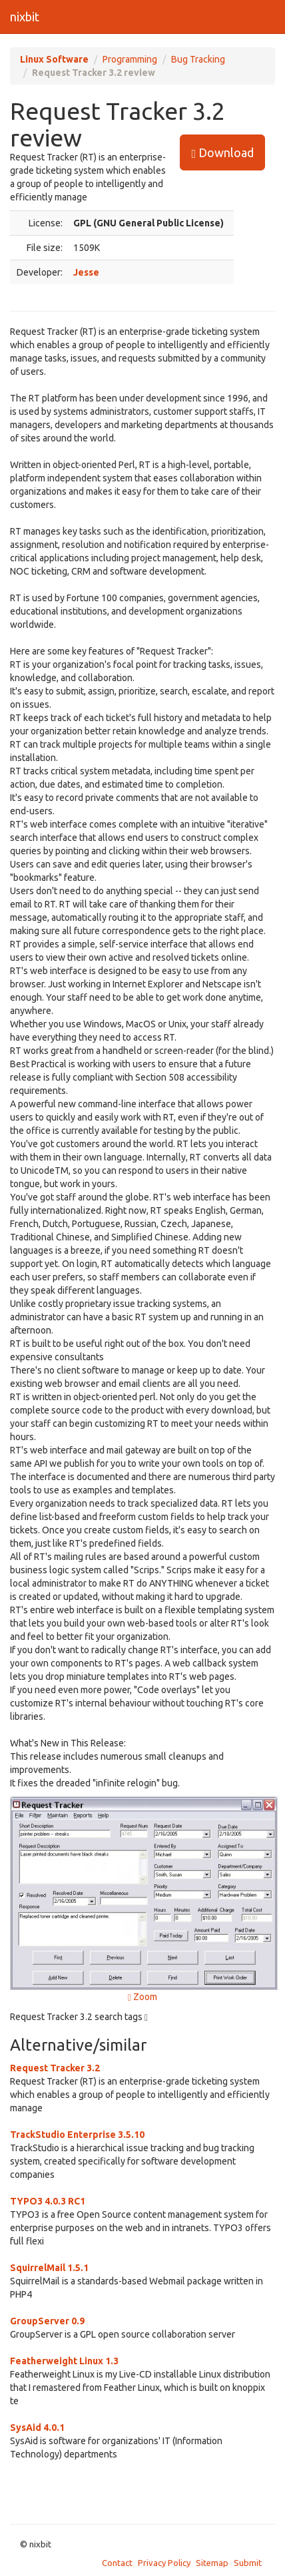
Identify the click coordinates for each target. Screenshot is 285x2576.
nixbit (24, 16)
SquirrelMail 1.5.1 (49, 2267)
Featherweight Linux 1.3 (64, 2361)
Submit (248, 2562)
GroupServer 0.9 (47, 2321)
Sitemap (212, 2562)
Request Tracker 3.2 (55, 2068)
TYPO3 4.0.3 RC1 (47, 2201)
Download (222, 153)
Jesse (86, 272)
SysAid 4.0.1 (37, 2427)
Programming (130, 59)
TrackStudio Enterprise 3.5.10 (77, 2134)
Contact (117, 2562)
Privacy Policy (164, 2562)
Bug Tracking (198, 59)
